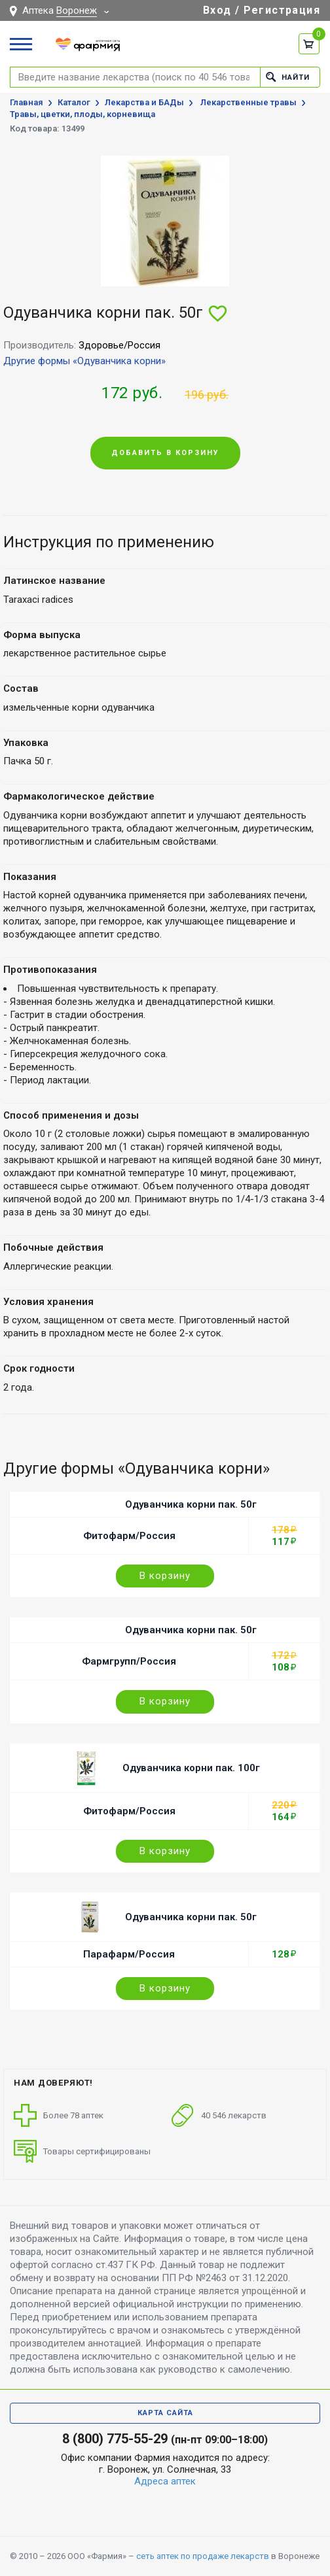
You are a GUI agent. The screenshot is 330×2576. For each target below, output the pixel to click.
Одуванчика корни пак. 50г (191, 1504)
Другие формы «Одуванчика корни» (84, 361)
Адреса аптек (165, 2481)
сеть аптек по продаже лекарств (202, 2556)
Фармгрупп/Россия (129, 1661)
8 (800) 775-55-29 (115, 2439)
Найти (288, 77)
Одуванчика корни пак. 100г (191, 1768)
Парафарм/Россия (129, 1954)
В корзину (165, 1576)
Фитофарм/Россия (129, 1536)
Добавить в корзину (165, 453)
